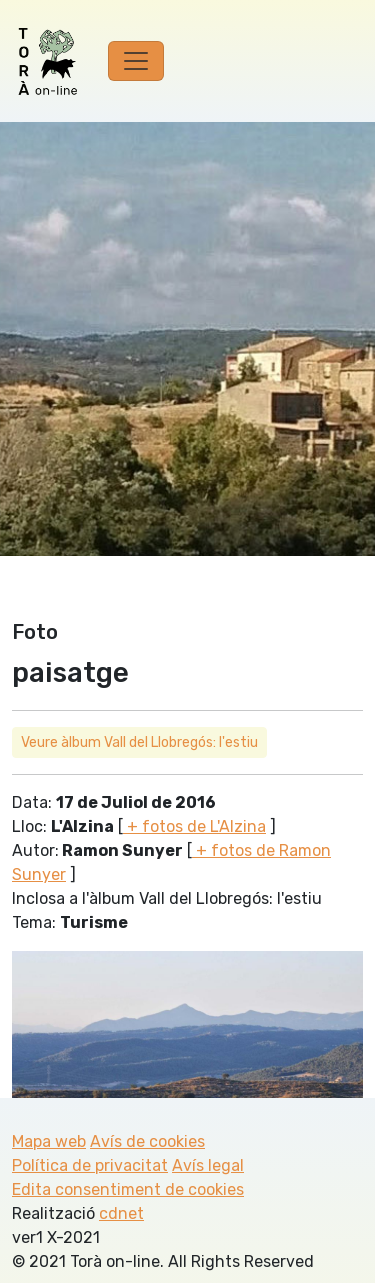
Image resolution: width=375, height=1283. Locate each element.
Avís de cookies (147, 1141)
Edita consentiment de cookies (128, 1189)
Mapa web (49, 1141)
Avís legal (208, 1165)
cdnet (121, 1213)
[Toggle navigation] (136, 61)
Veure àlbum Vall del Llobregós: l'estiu (139, 742)
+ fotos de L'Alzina (194, 826)
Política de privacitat (90, 1165)
